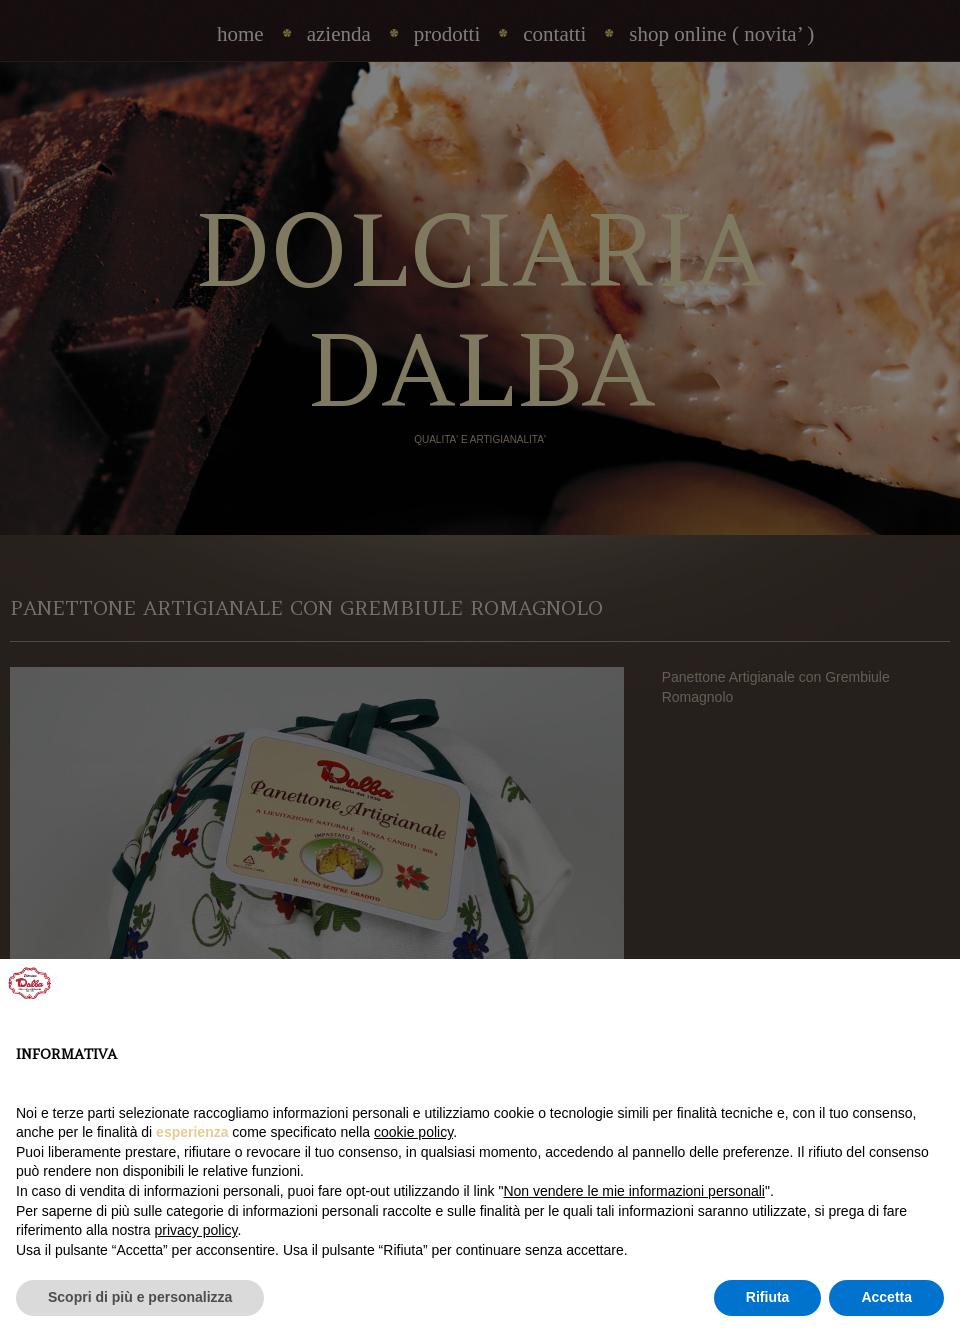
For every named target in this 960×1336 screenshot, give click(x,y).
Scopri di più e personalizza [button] (140, 1297)
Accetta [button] (886, 1297)
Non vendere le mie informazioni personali (633, 1191)
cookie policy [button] (413, 1132)
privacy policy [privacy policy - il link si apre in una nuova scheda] (196, 1230)
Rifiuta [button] (768, 1297)
